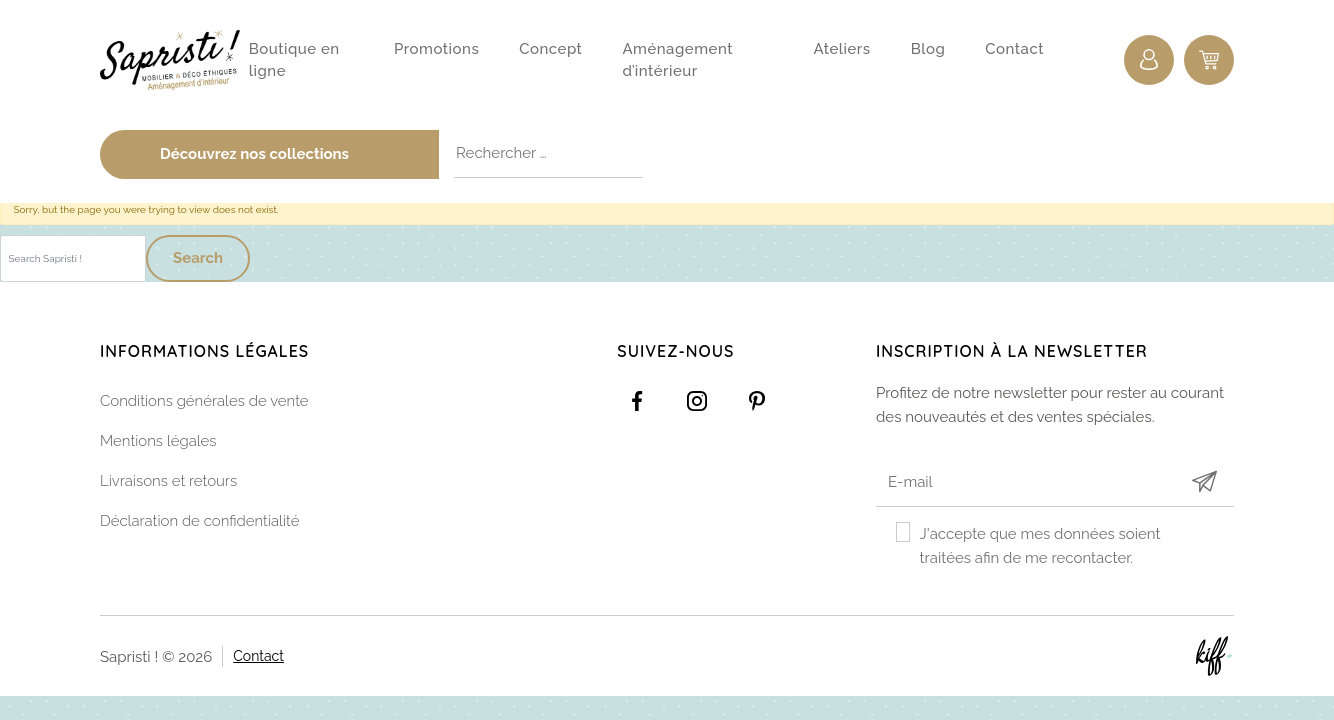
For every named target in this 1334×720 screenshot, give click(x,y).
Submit (1204, 481)
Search (198, 258)
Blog (928, 49)
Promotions (436, 49)
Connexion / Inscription (1149, 60)
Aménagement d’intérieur (677, 60)
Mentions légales (158, 441)
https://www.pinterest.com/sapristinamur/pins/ (757, 401)
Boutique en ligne (294, 60)
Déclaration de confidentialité (199, 521)
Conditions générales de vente (204, 401)
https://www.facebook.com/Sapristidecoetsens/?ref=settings (637, 401)
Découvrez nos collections (292, 154)
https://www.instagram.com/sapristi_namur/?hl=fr (697, 401)
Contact (1014, 49)
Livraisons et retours (168, 481)
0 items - (1209, 60)
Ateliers (841, 49)
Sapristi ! (174, 60)
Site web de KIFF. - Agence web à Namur (1214, 656)
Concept (550, 49)
